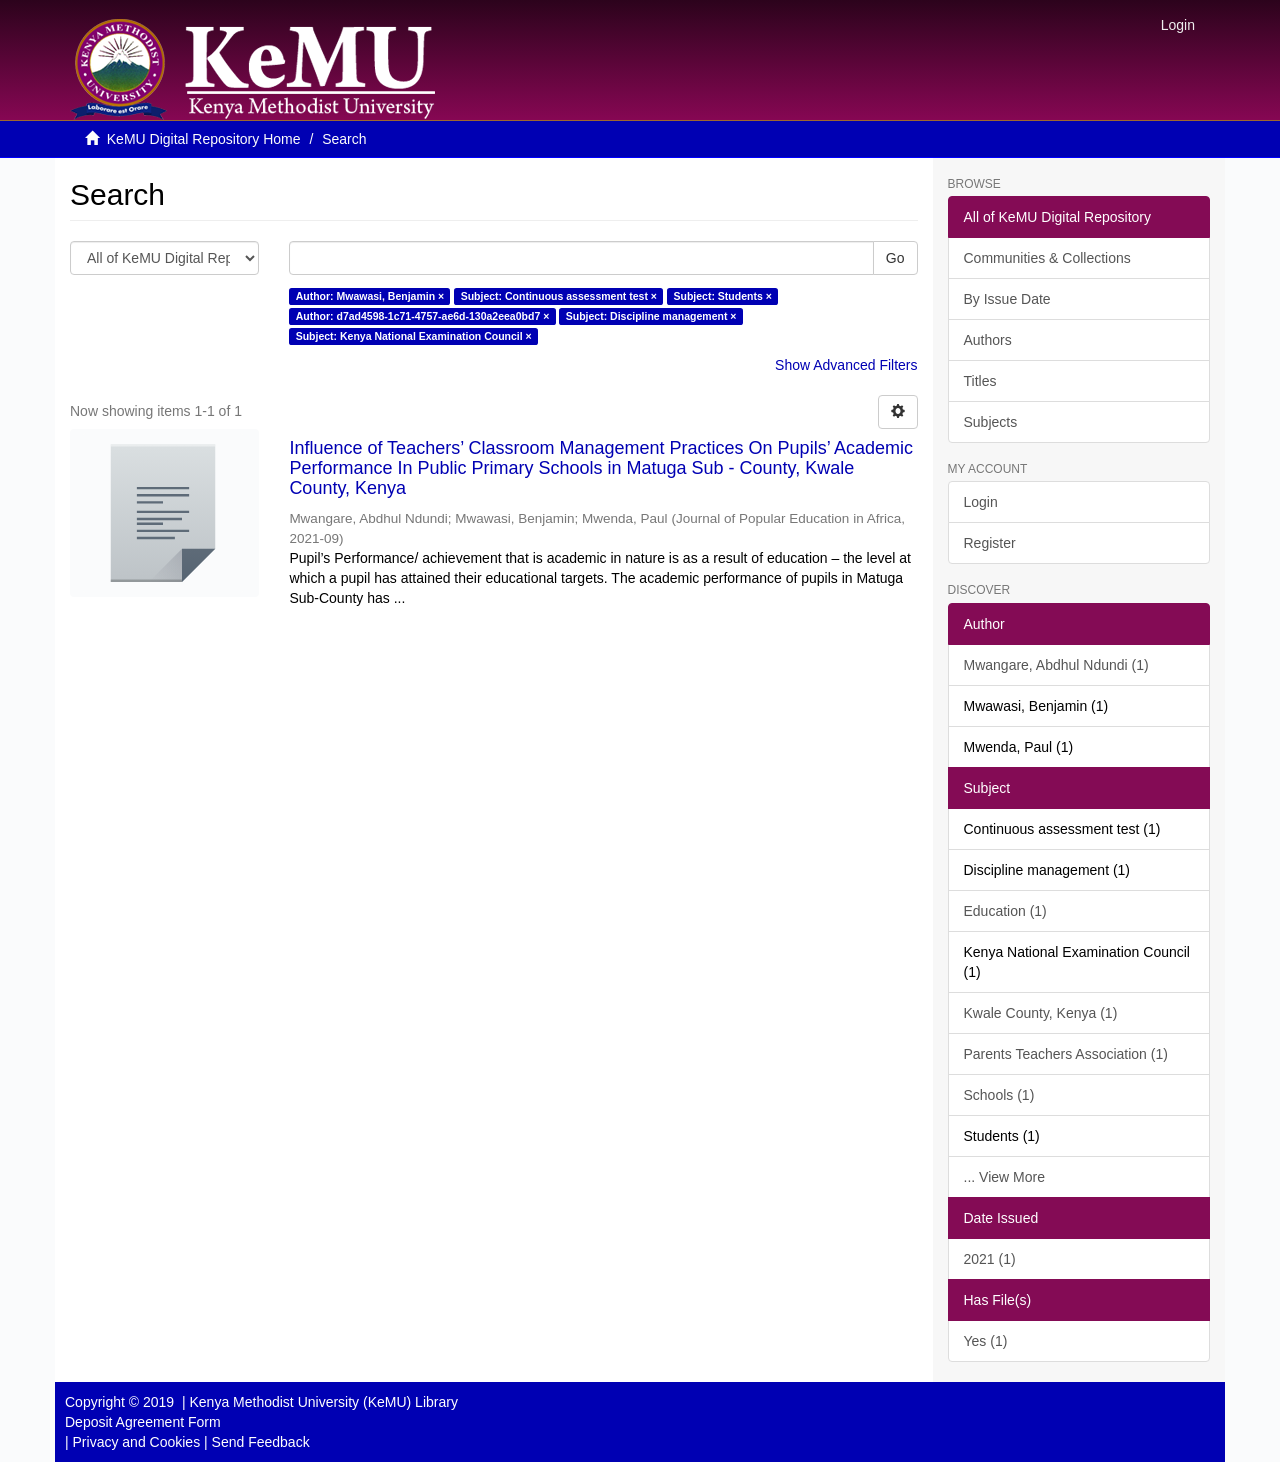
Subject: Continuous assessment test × (559, 296)
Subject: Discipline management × (651, 316)
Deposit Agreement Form (143, 1422)
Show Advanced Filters (846, 365)
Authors (988, 340)
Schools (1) (999, 1095)
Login (981, 502)
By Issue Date (1007, 299)
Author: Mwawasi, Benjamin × (370, 296)
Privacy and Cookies (137, 1442)
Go (895, 258)
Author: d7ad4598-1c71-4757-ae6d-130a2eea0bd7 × (423, 316)
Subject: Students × (722, 296)
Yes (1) (986, 1341)
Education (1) (1005, 911)
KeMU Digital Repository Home (204, 139)
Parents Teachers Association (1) (1066, 1054)
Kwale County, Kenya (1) (1041, 1013)
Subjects (991, 422)
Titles (980, 381)
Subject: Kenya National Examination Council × (414, 336)
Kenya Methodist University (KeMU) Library (323, 1402)
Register (990, 543)
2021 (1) (990, 1259)
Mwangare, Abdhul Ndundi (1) (1056, 665)
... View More (1004, 1177)
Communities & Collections (1047, 258)
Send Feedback (261, 1442)
